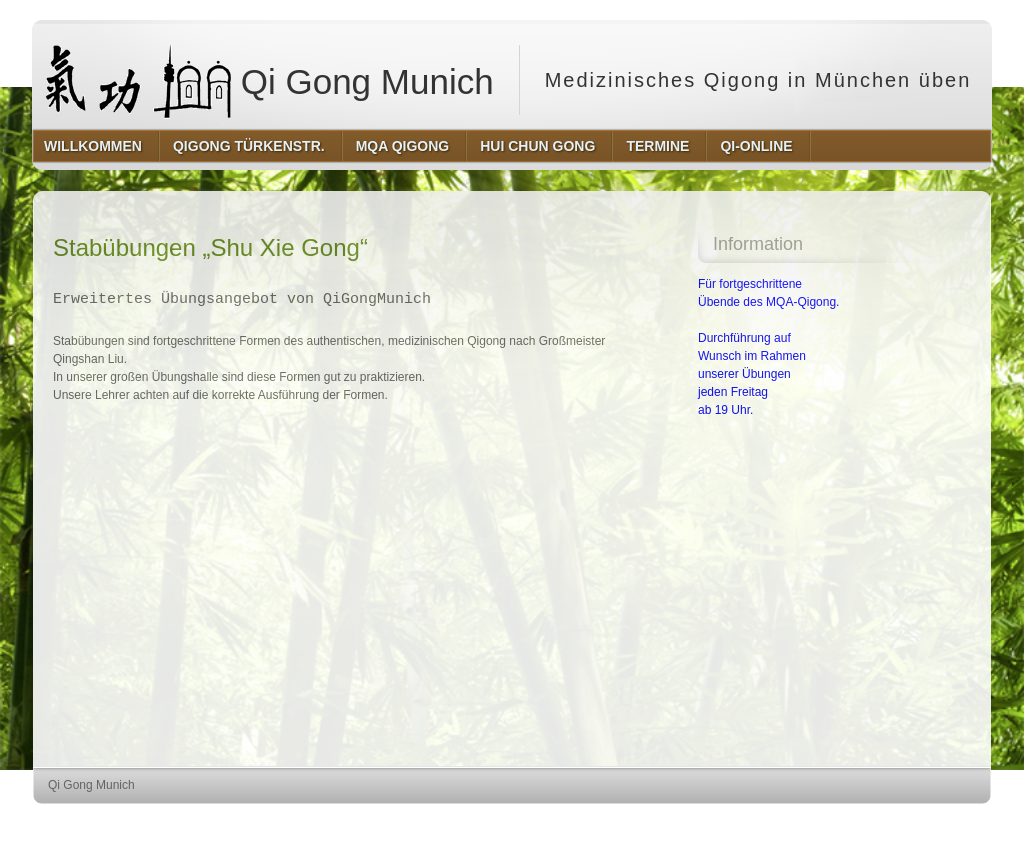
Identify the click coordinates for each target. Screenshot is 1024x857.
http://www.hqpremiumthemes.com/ (913, 822)
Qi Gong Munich (270, 80)
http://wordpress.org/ (766, 822)
